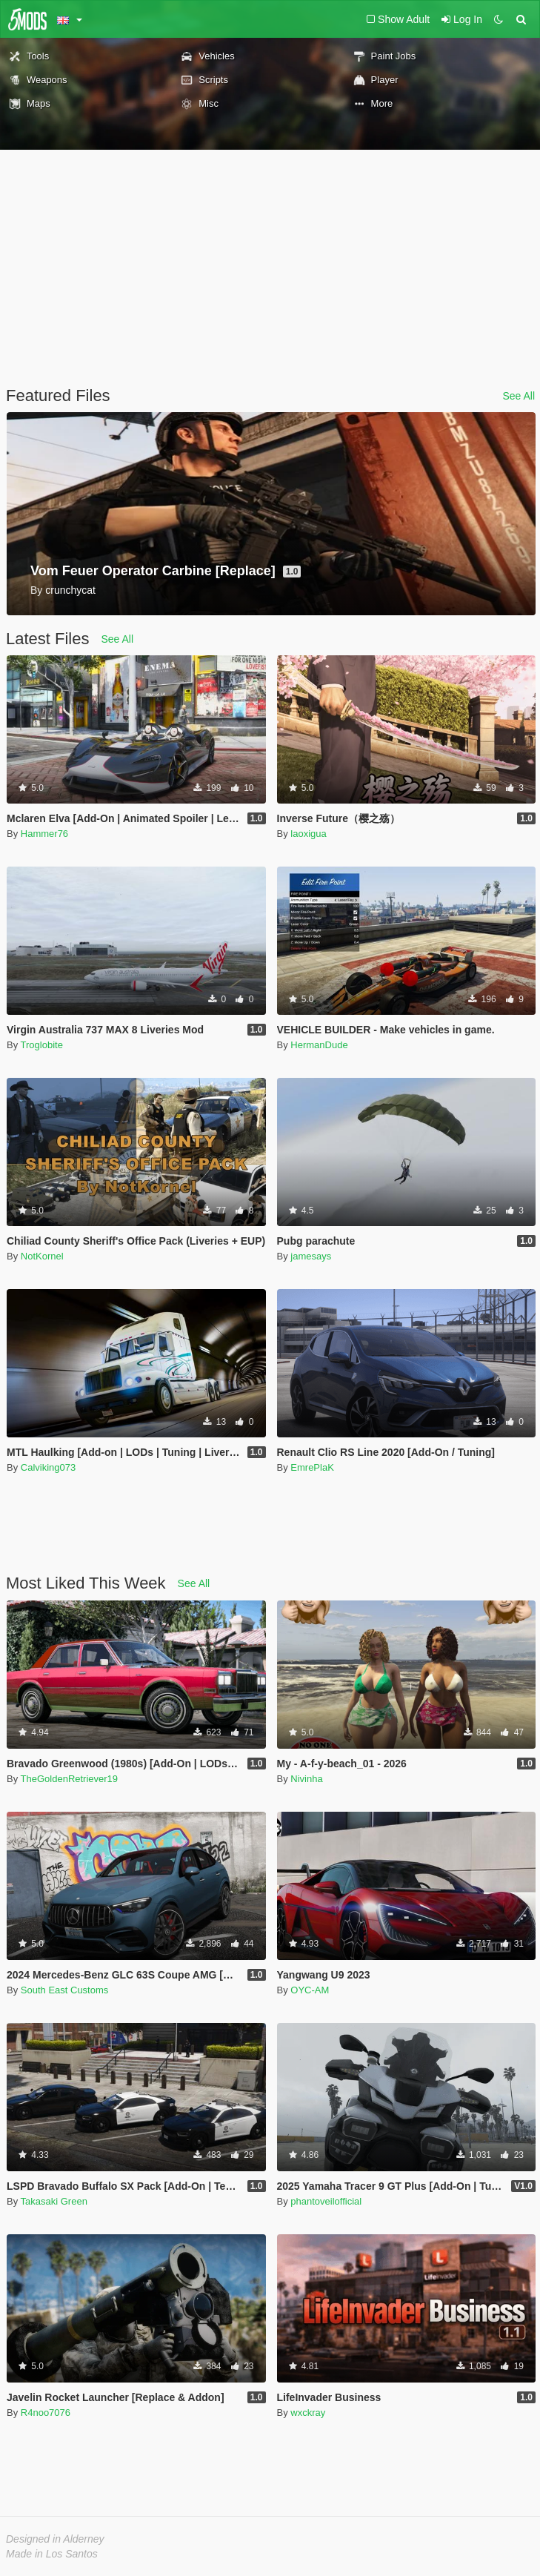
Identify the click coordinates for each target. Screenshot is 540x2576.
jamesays (310, 1256)
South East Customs (65, 1990)
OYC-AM (309, 1990)
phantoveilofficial (325, 2201)
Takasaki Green (54, 2201)
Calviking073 (48, 1467)
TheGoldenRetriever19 (70, 1778)
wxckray (307, 2412)
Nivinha (306, 1778)
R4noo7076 (45, 2412)
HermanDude (318, 1044)
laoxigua (308, 833)
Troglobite (42, 1044)
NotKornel (42, 1256)
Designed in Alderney (55, 2539)
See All (518, 396)
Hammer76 (44, 833)
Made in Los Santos (52, 2554)
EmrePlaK (312, 1467)
